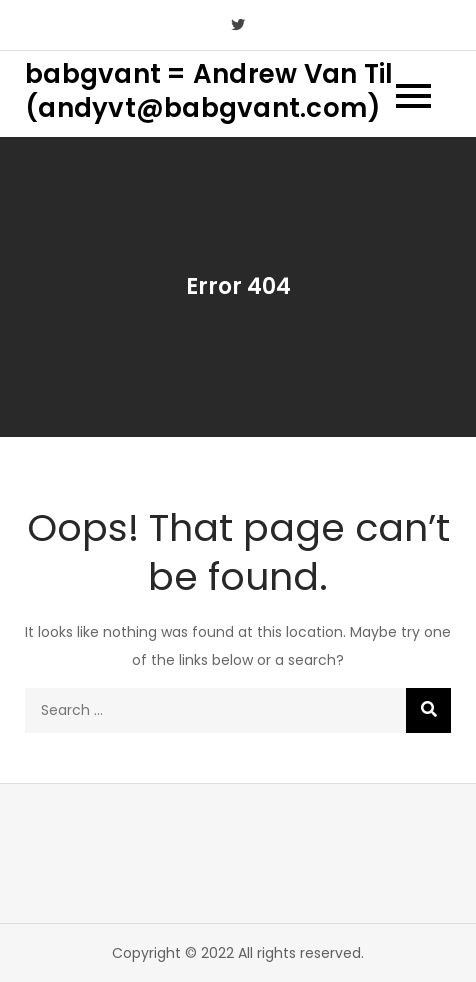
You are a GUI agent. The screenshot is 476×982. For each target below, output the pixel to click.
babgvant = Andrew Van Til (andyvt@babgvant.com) (209, 91)
